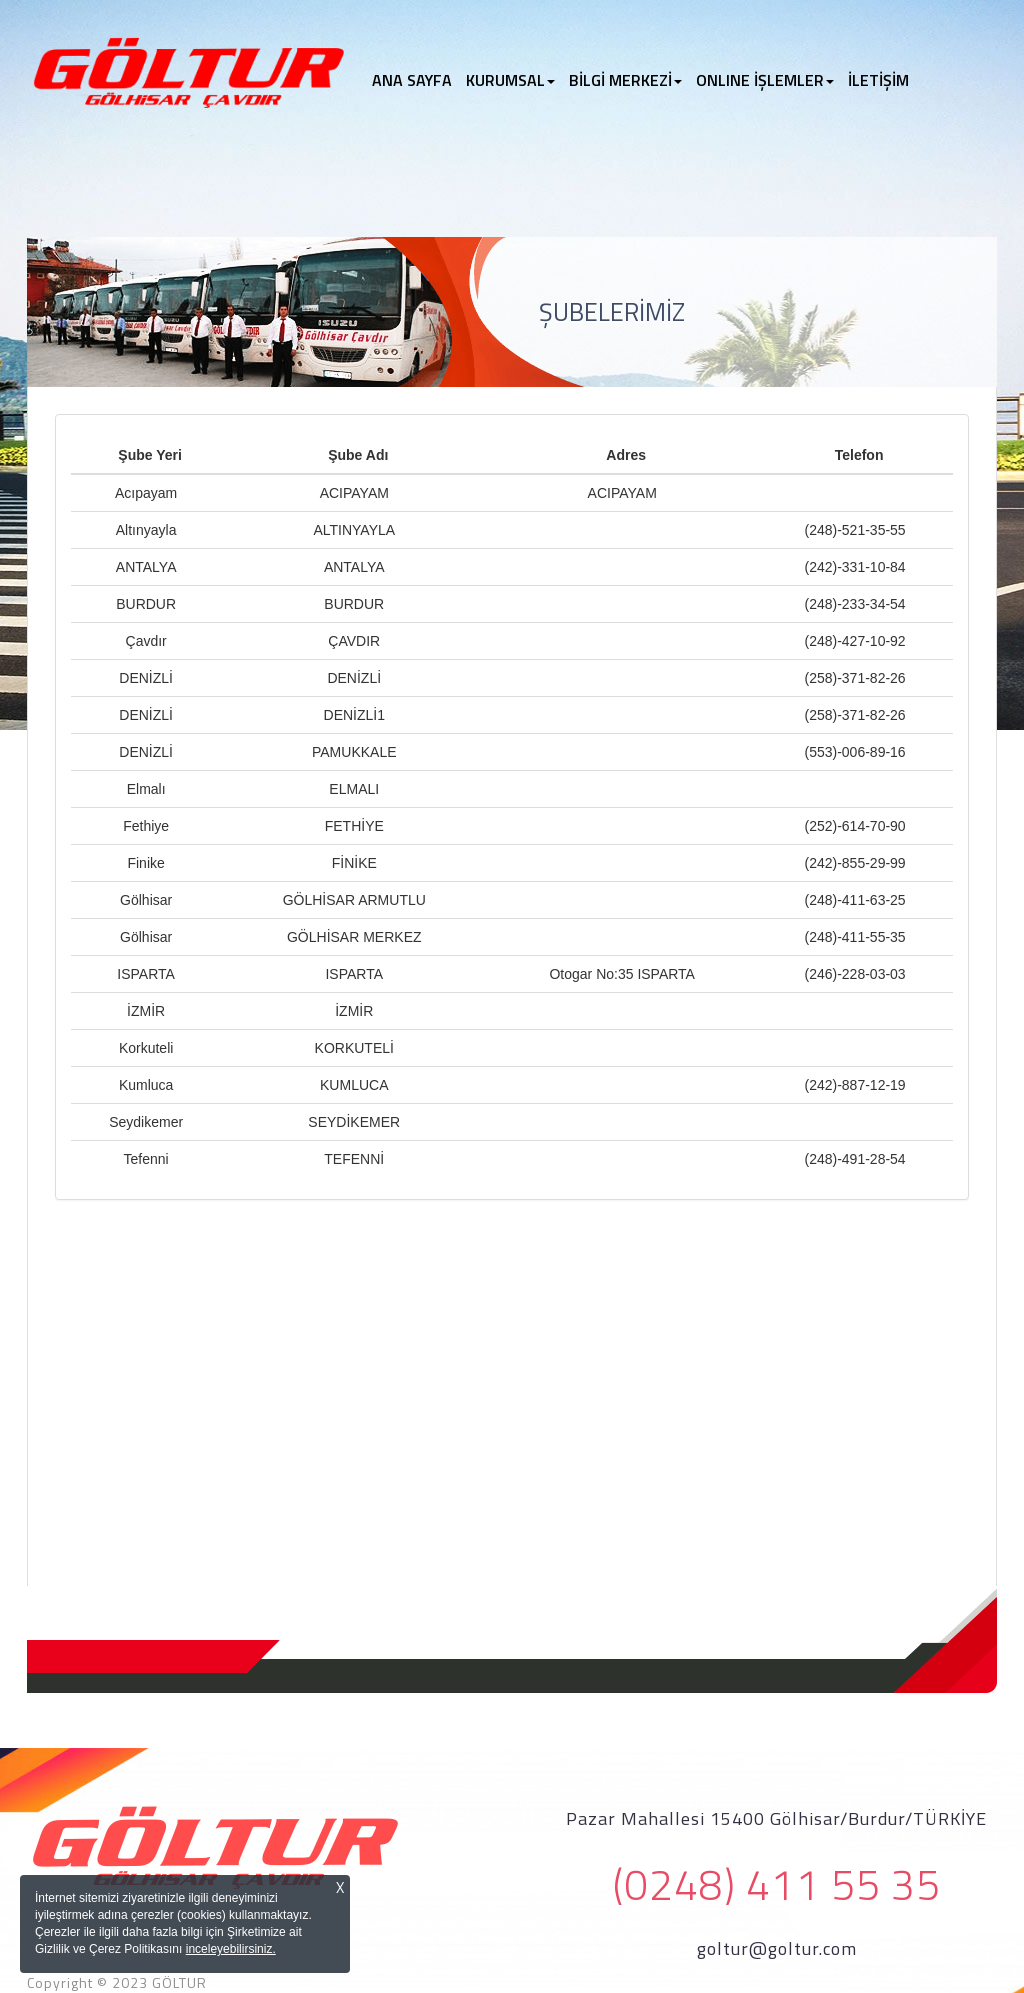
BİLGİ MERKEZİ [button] (625, 80)
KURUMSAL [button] (510, 80)
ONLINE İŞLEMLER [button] (765, 80)
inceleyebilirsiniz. (231, 1949)
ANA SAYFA (415, 80)
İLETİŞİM (878, 80)
